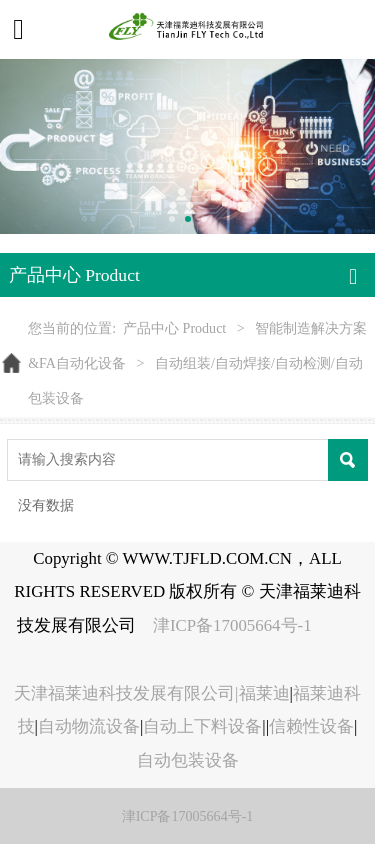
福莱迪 (264, 693)
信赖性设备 (311, 726)
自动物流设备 (89, 726)
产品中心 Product (174, 328)
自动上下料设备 (202, 726)
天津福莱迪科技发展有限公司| (126, 693)
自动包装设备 (188, 760)
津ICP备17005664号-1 (234, 625)
